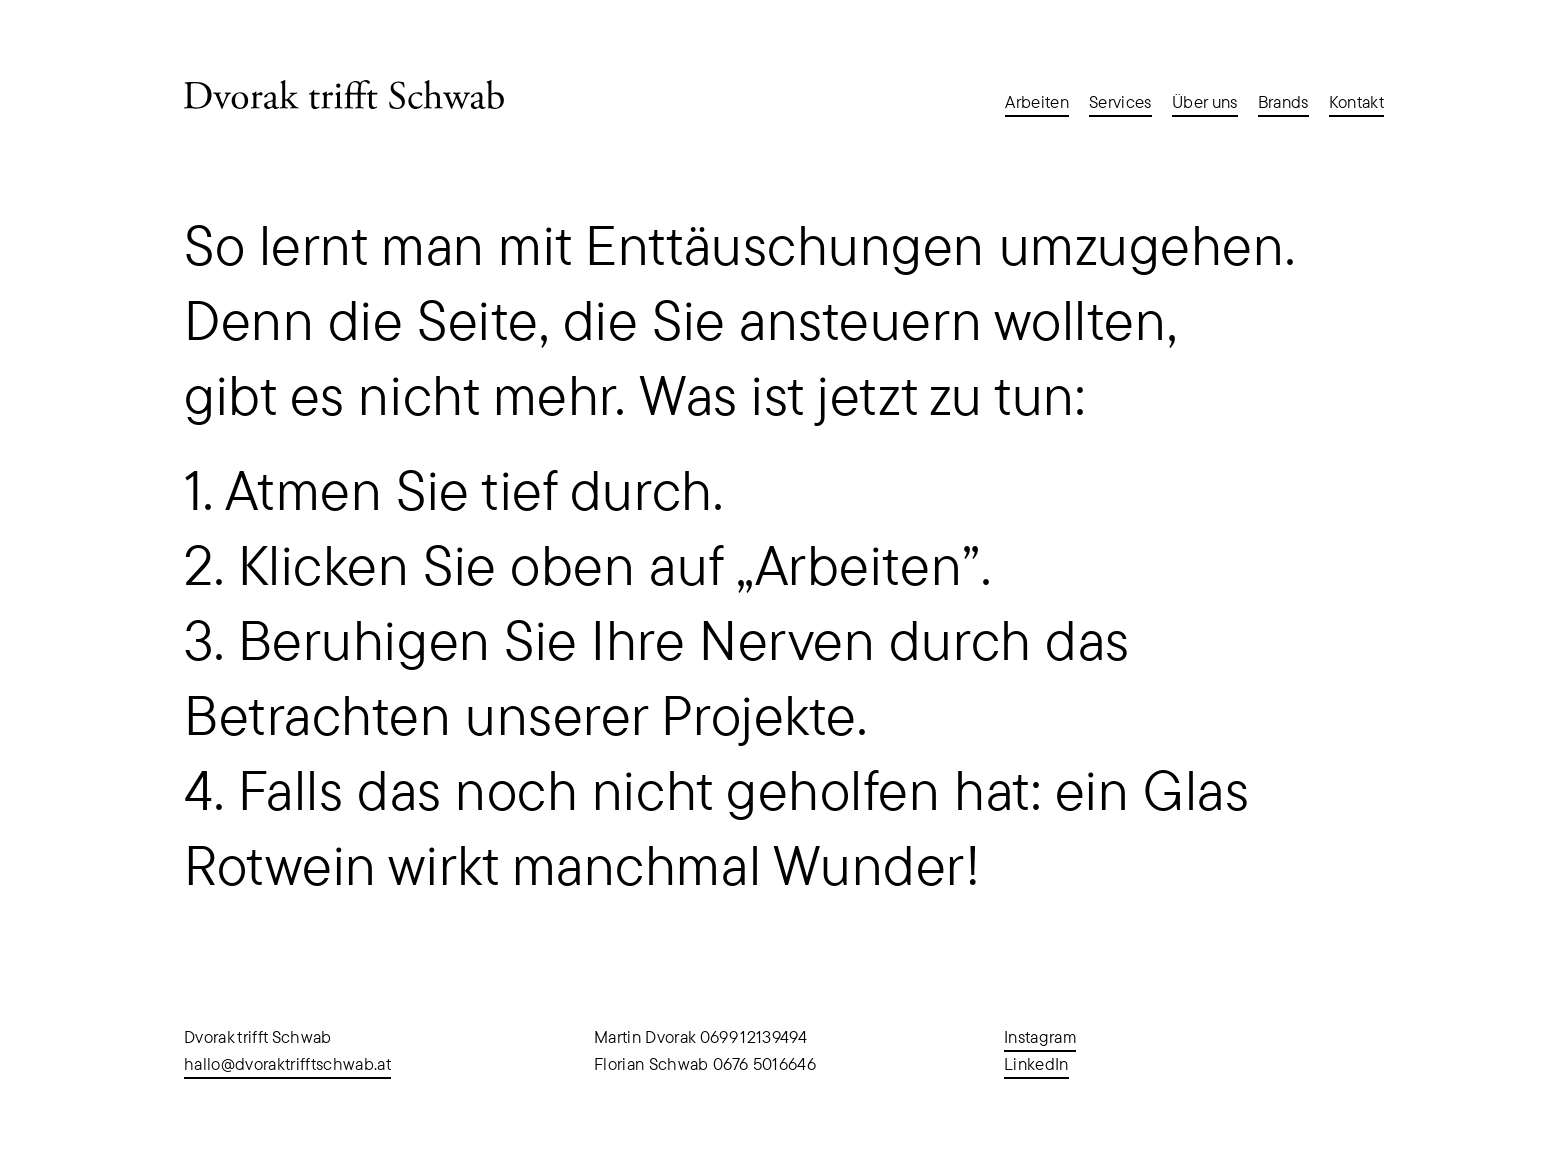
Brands (1283, 102)
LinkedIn (1036, 1064)
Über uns (1205, 102)
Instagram (1040, 1037)
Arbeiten (1037, 102)
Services (1120, 102)
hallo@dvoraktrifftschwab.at (287, 1064)
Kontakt (1356, 102)
